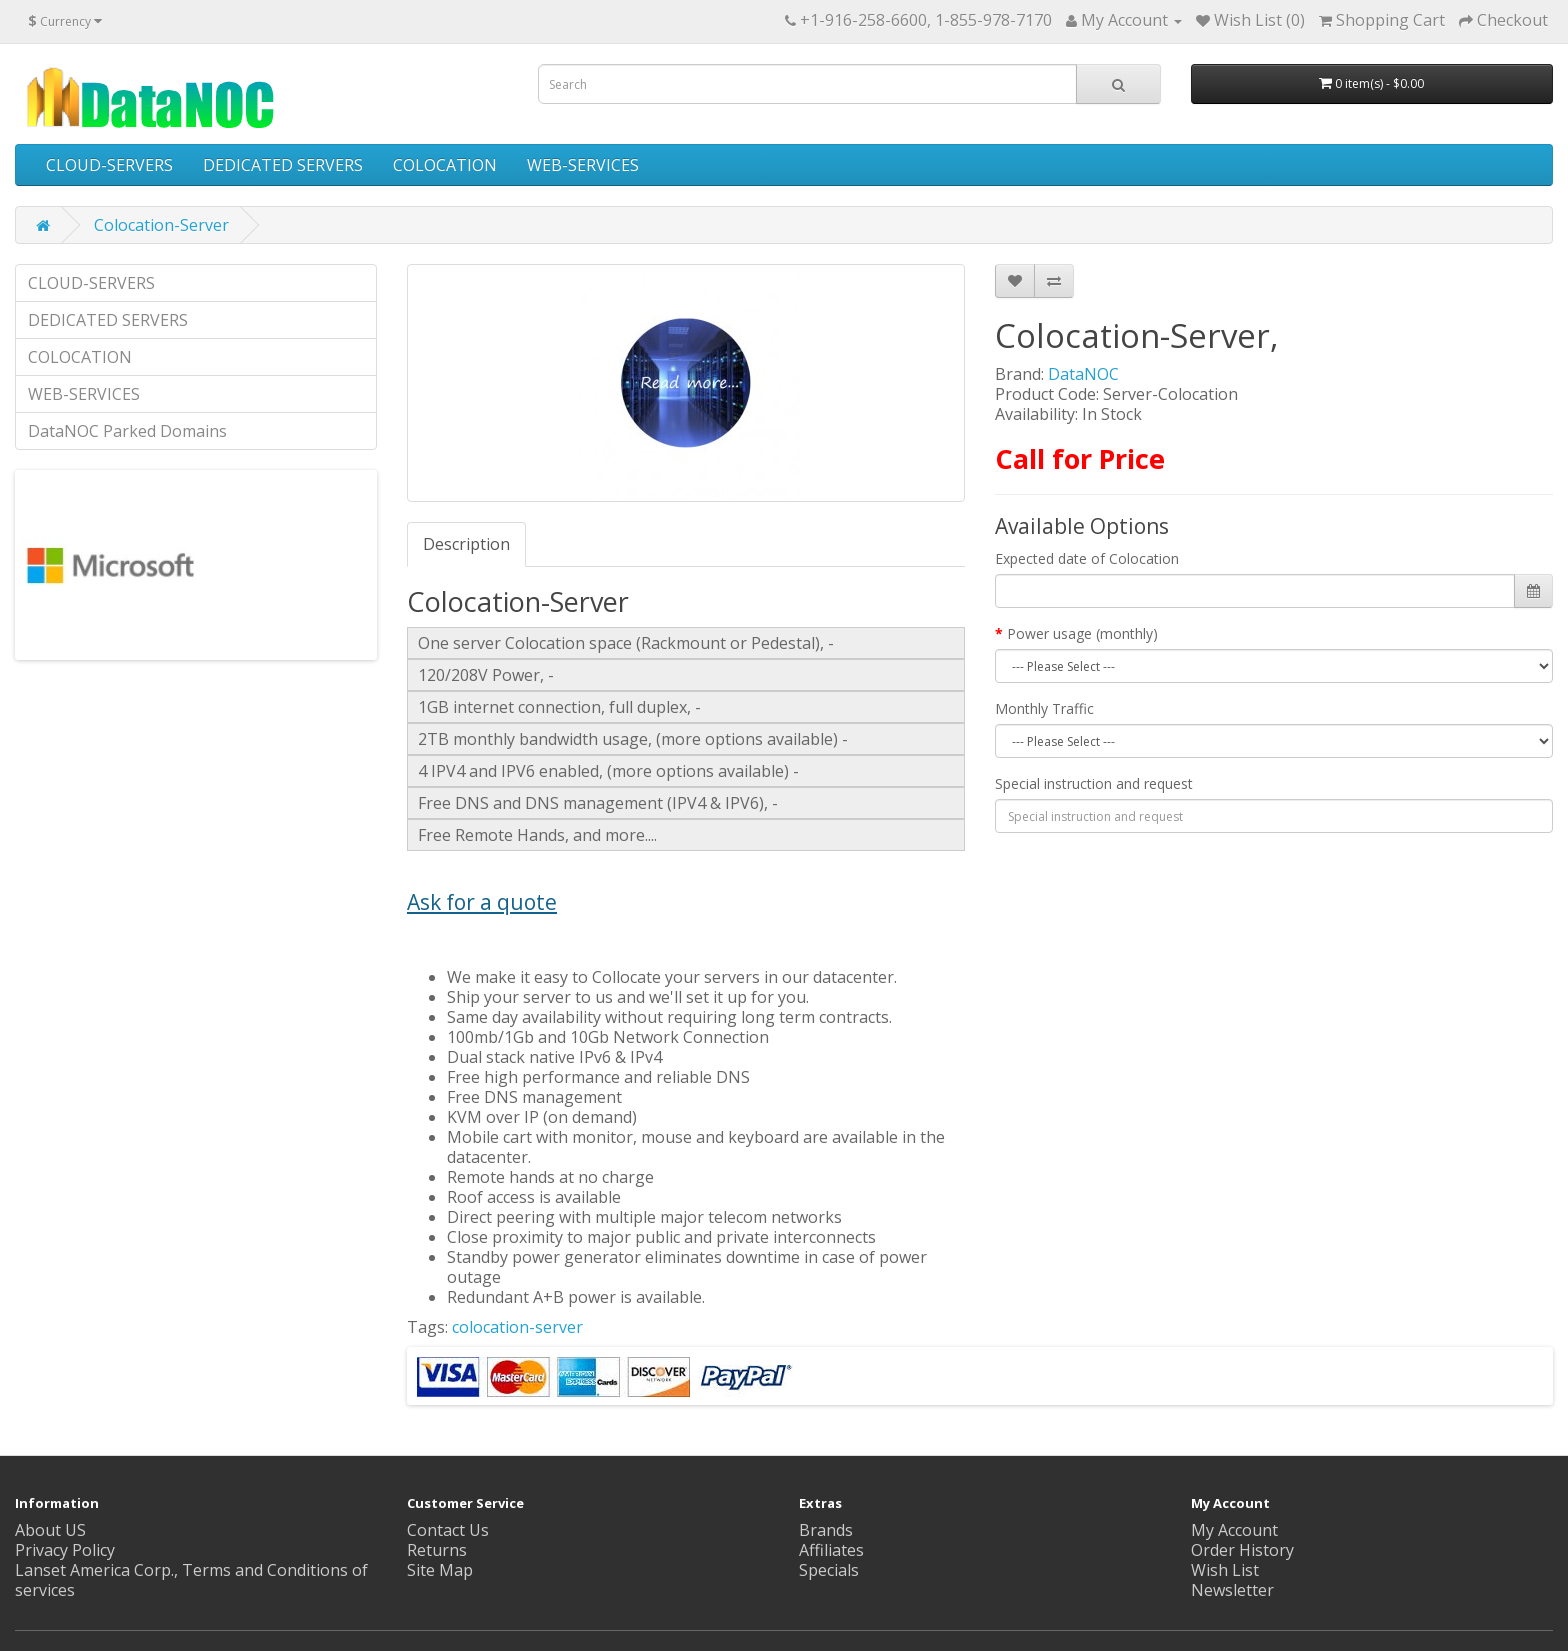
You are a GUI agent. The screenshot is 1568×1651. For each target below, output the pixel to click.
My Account (1234, 1530)
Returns (437, 1550)
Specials (829, 1570)
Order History (1242, 1550)
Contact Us (448, 1530)
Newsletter (1232, 1590)
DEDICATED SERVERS (283, 165)
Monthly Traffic (1044, 708)
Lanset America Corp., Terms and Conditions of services (191, 1580)
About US (50, 1530)
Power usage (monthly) (1082, 633)
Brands (826, 1530)
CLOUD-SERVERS (109, 165)
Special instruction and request (1094, 783)
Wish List (1225, 1570)
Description (466, 544)
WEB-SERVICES (583, 165)
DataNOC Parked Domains (127, 431)
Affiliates (831, 1550)
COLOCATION (445, 165)
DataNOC (1083, 374)
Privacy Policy (65, 1550)
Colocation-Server (161, 225)
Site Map (440, 1570)
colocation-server (517, 1327)
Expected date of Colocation (1087, 558)
